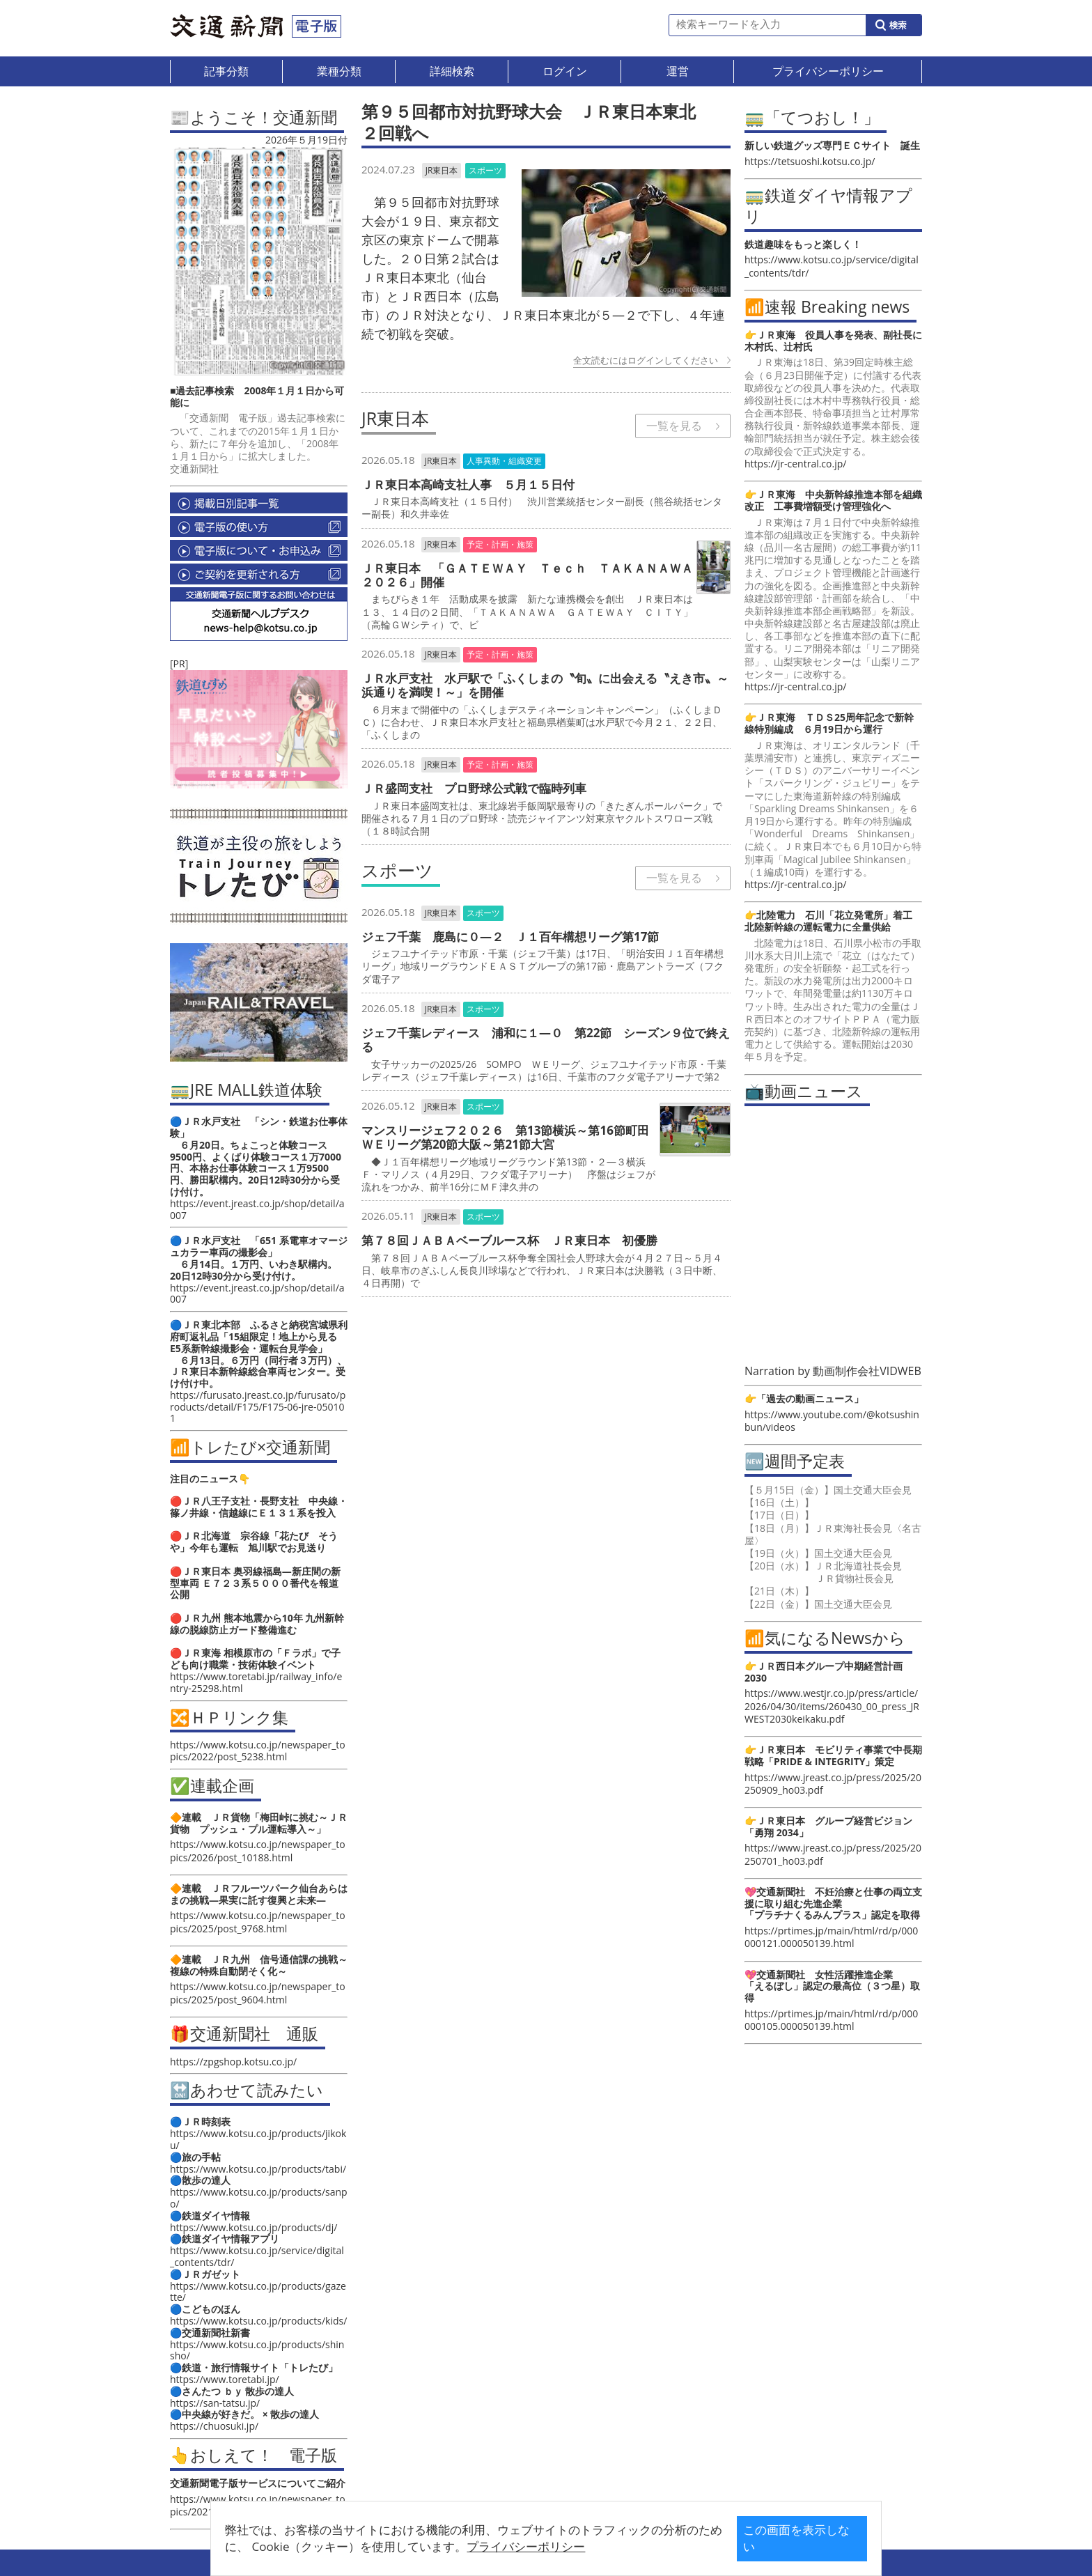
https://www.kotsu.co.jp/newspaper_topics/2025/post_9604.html (257, 1992)
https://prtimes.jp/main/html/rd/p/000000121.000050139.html (831, 1937)
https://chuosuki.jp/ (214, 2426)
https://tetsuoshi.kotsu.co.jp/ (809, 161)
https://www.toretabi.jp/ (224, 2379)
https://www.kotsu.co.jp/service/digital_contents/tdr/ (257, 2256)
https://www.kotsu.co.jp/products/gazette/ (258, 2291)
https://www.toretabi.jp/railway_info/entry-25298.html (256, 1682)
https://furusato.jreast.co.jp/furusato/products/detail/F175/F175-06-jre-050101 (257, 1406)
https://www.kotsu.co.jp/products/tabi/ (258, 2168)
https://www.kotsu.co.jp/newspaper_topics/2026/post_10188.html (257, 1850)
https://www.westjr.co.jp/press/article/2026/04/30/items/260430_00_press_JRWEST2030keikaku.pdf (831, 1705)
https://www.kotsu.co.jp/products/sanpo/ (259, 2197)
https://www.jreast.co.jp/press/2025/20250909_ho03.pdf (832, 1784)
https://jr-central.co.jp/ (795, 463)
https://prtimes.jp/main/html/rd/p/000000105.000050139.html (831, 2020)
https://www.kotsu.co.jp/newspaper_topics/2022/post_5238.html (257, 1750)
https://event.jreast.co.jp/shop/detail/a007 (257, 1209)
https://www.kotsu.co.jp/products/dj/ (253, 2227)
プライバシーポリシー (524, 2546)
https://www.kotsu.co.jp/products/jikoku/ (258, 2139)
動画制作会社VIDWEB (867, 1371)
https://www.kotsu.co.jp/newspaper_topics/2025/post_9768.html (257, 1921)
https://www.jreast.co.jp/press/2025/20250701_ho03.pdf (832, 1854)
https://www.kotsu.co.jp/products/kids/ (258, 2320)
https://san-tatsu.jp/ (215, 2403)
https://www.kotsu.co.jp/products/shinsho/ (257, 2350)
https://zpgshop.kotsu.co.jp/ (233, 2061)
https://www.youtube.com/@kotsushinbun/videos (831, 1421)
